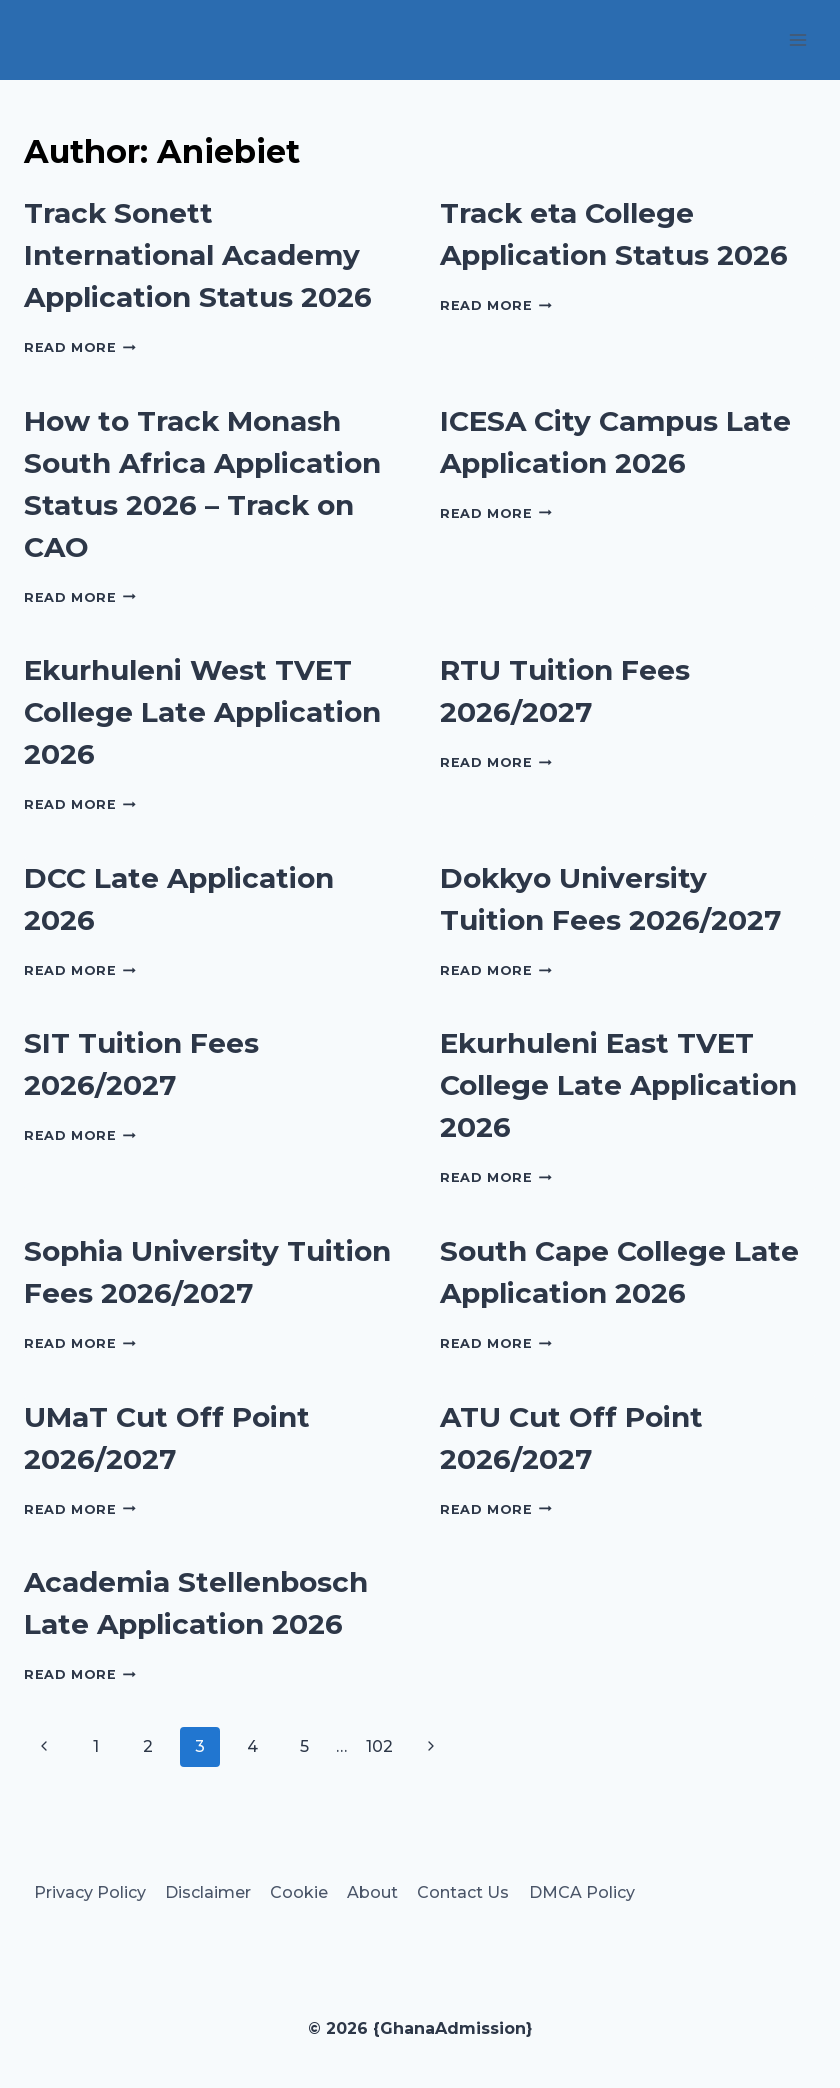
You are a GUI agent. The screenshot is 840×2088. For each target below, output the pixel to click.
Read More (80, 347)
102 (379, 1746)
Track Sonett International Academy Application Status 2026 (198, 255)
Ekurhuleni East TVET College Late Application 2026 (618, 1085)
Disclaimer (208, 1892)
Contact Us (463, 1892)
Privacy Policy (90, 1892)
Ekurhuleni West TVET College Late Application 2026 (202, 712)
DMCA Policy (582, 1892)
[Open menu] (797, 39)
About (372, 1892)
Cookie (299, 1892)
